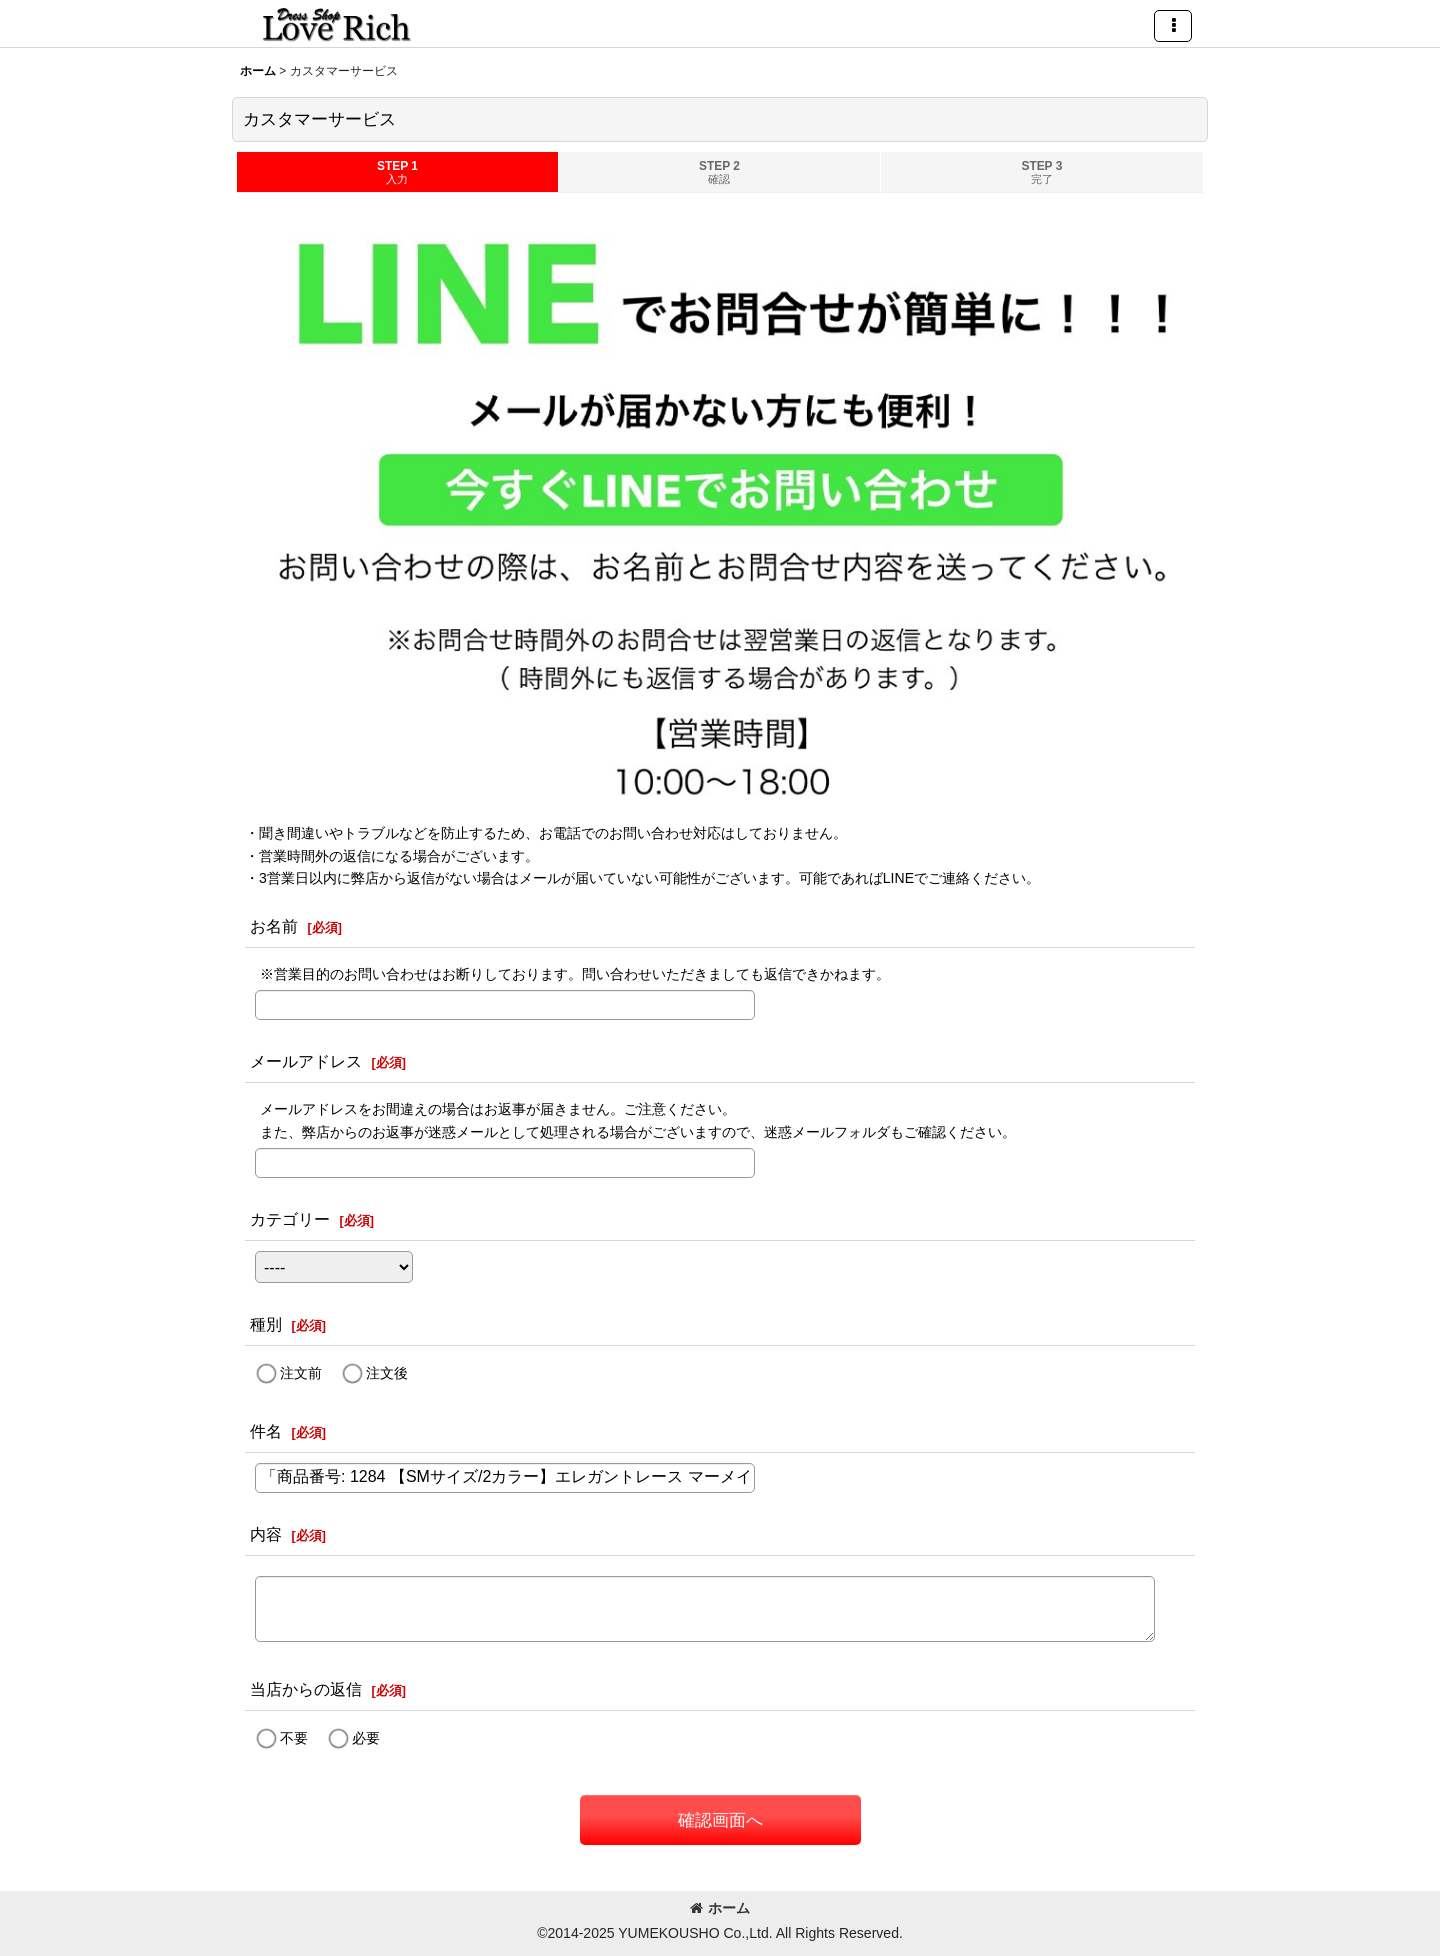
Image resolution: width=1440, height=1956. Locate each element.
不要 (294, 1738)
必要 (366, 1738)
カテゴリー (290, 1219)
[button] (1173, 26)
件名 (266, 1431)
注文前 (301, 1373)
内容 (266, 1534)
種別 (266, 1324)
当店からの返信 (306, 1689)
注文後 (387, 1373)
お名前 (274, 926)
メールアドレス (306, 1061)
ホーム (720, 1908)
